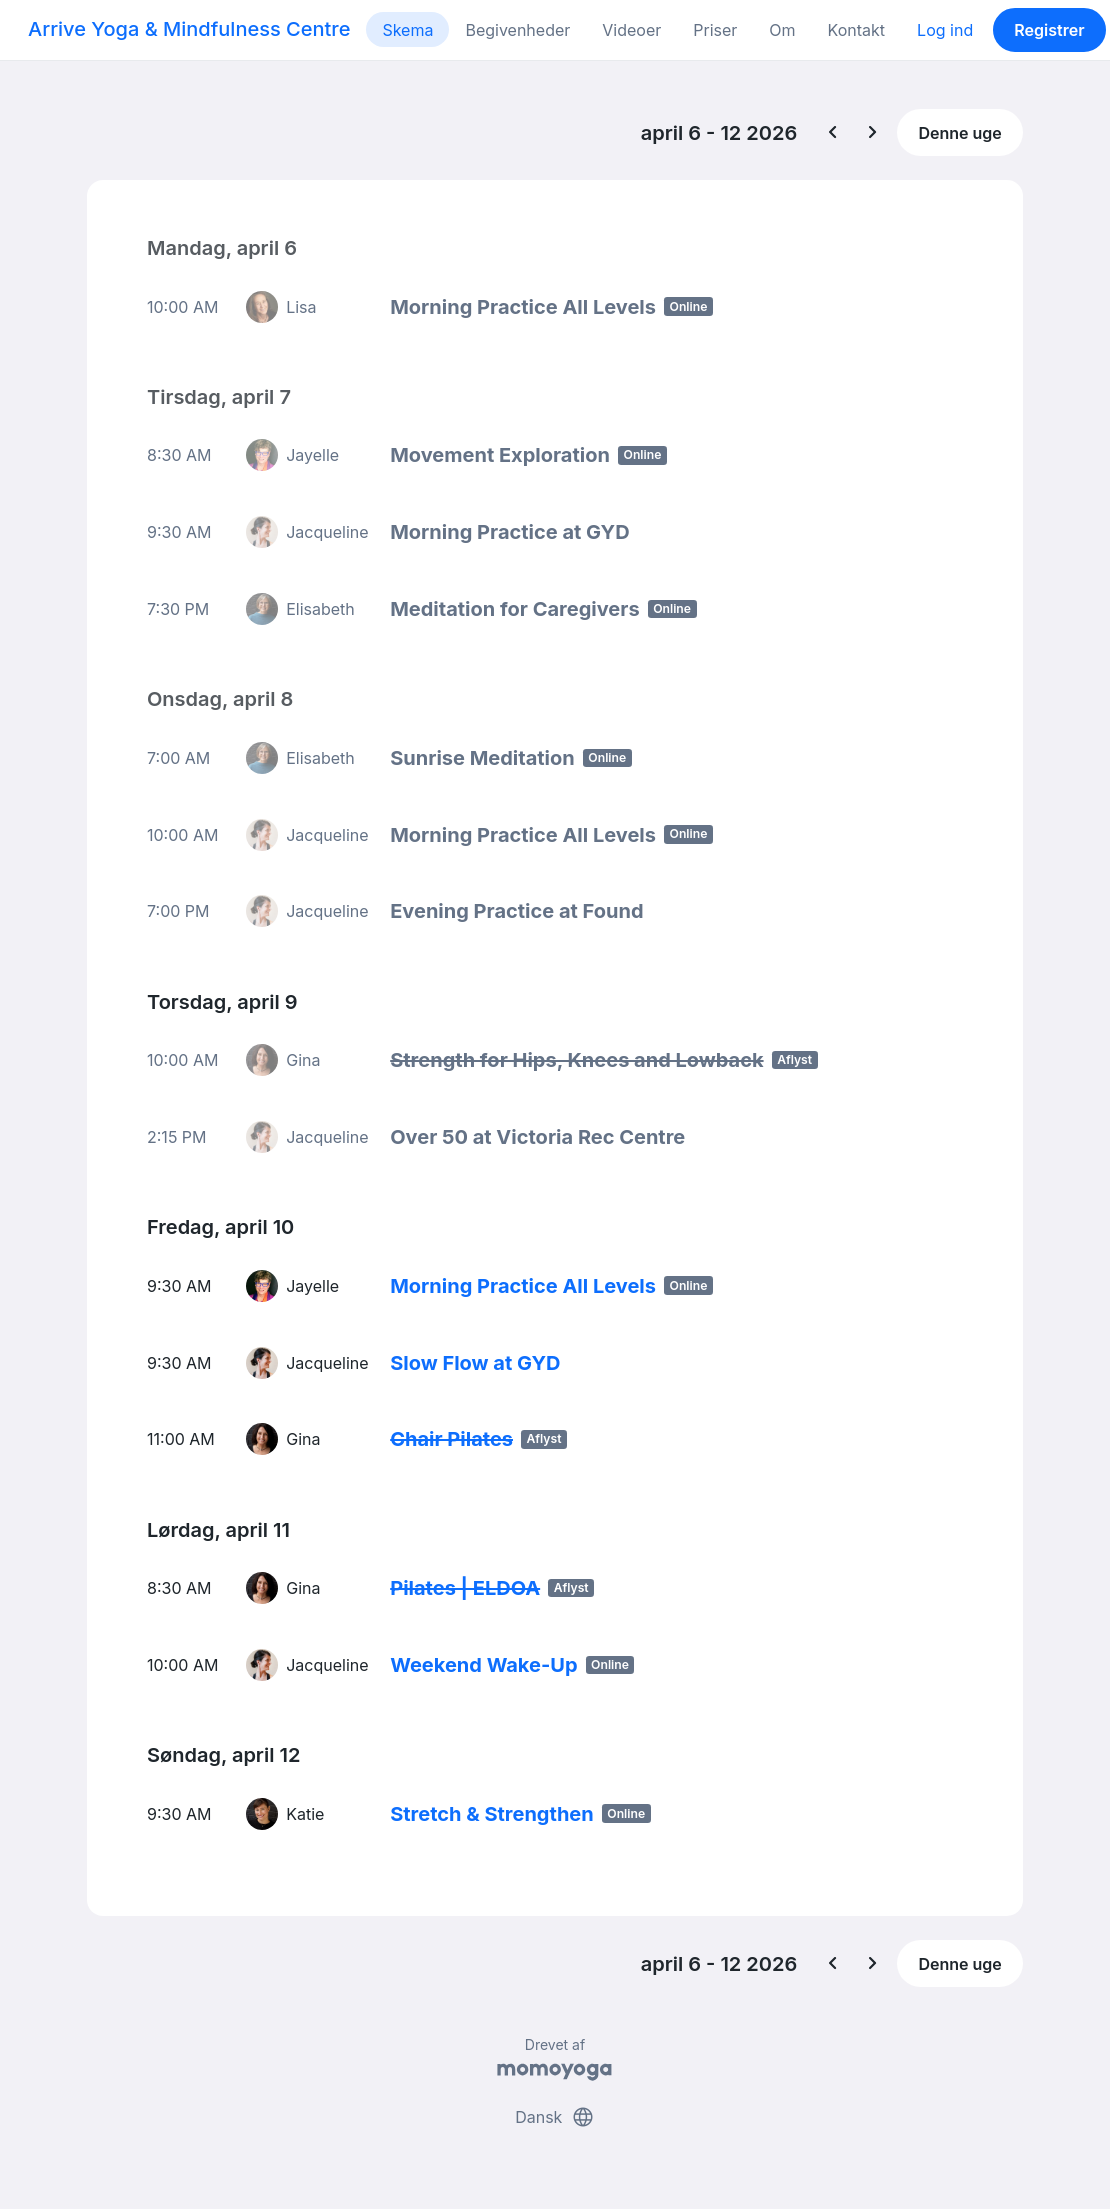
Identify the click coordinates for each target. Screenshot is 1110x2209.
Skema (407, 30)
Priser (715, 30)
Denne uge (959, 133)
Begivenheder (517, 30)
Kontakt (856, 30)
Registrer (1049, 30)
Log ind (945, 30)
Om (782, 30)
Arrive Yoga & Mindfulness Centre (189, 29)
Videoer (631, 30)
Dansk (555, 2117)
